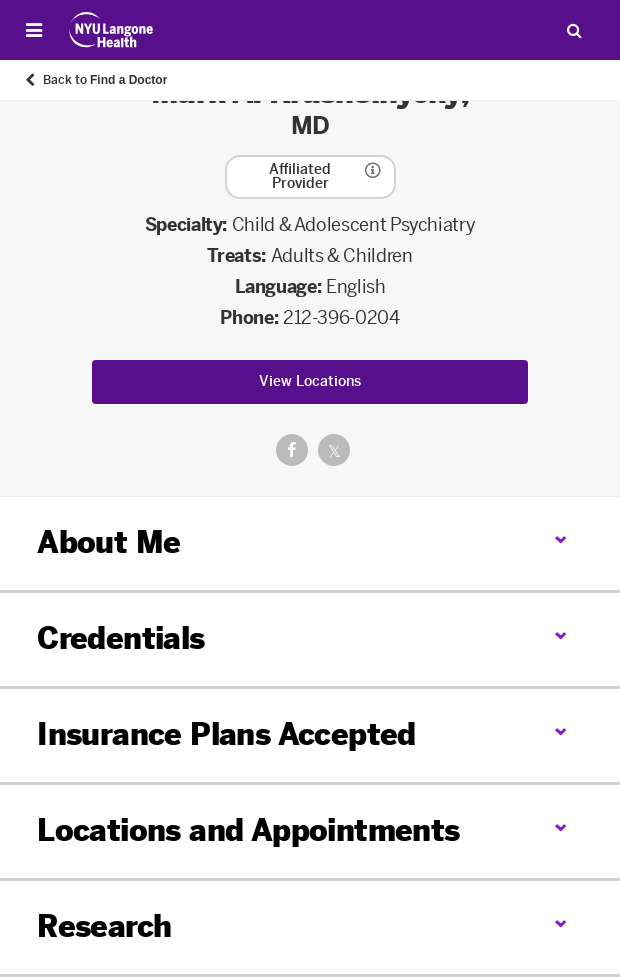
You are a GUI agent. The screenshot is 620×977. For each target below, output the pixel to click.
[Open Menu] (34, 30)
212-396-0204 (341, 318)
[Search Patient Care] (574, 30)
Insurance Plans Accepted (226, 735)
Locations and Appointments (248, 831)
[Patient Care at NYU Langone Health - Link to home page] (111, 30)
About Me (108, 543)
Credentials (120, 639)
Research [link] (104, 927)
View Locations (310, 381)
